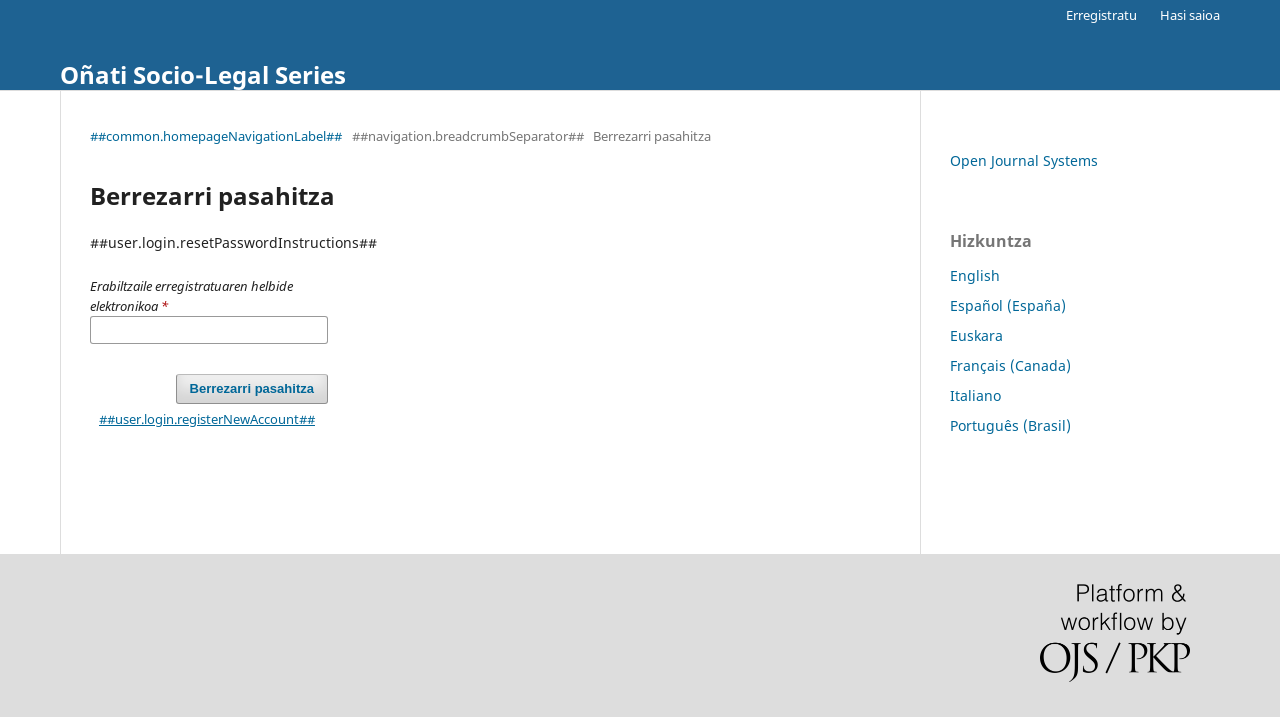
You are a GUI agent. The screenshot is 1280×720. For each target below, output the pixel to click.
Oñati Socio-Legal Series (203, 74)
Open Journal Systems (1024, 160)
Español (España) (1008, 305)
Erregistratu (1101, 15)
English (975, 275)
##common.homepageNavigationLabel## (216, 136)
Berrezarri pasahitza (252, 388)
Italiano (975, 395)
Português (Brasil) (1010, 425)
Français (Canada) (1010, 365)
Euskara (976, 335)
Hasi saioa (1190, 15)
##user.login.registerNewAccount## (207, 419)
